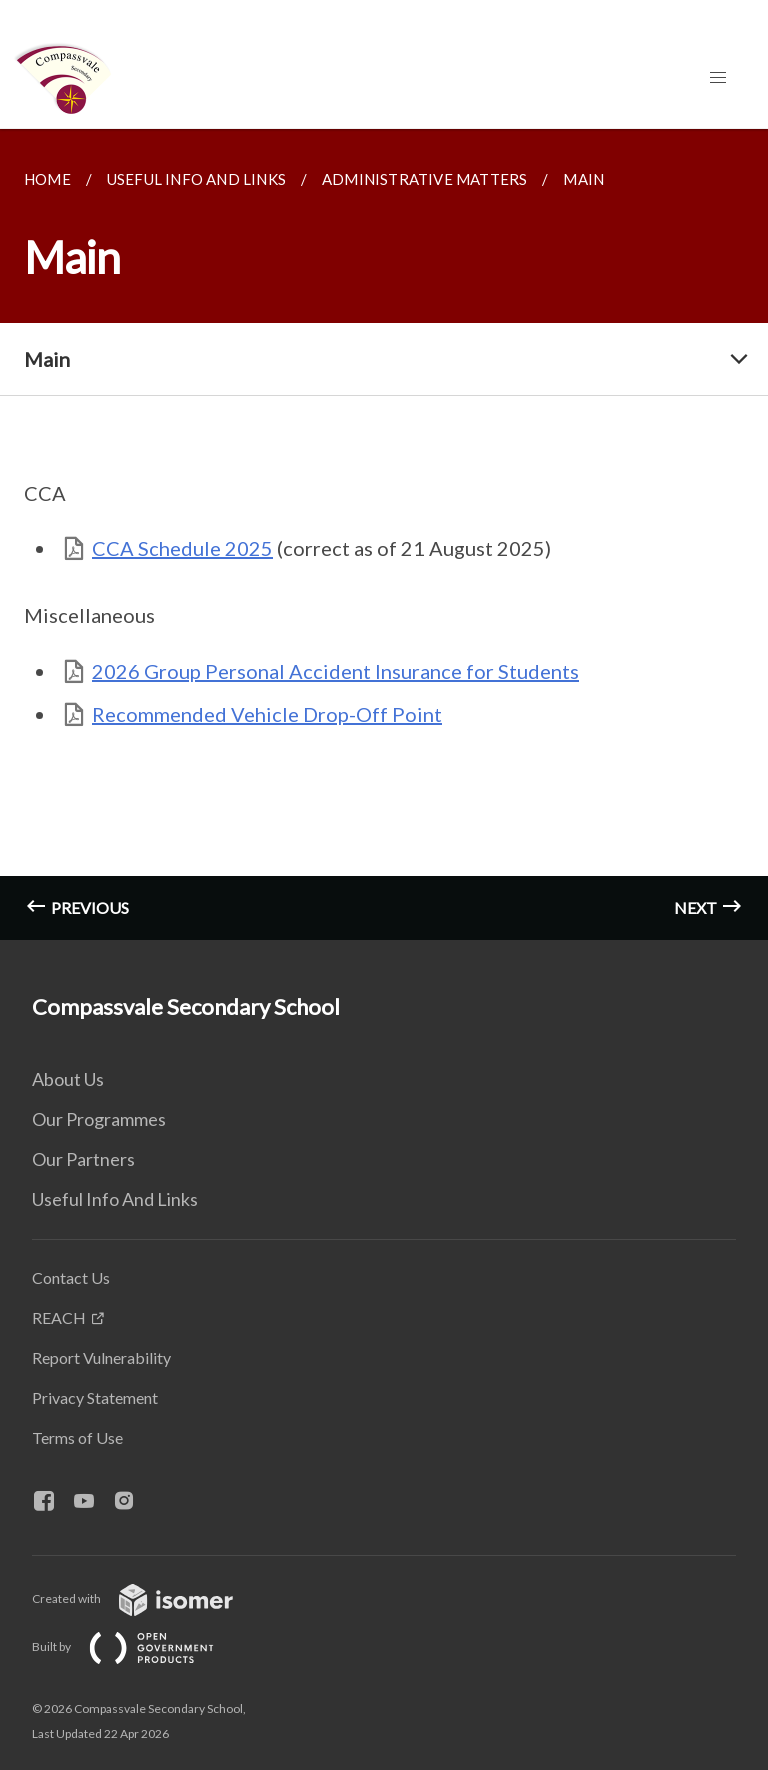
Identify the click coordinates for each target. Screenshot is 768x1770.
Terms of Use (77, 1437)
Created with (148, 1598)
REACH (59, 1317)
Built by (139, 1646)
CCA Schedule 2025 (182, 548)
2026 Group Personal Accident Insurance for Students (335, 671)
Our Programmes (99, 1119)
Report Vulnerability (101, 1357)
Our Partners (83, 1159)
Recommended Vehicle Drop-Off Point (267, 714)
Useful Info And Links (115, 1199)
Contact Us (71, 1277)
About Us (68, 1079)
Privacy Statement (95, 1397)
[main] (384, 534)
